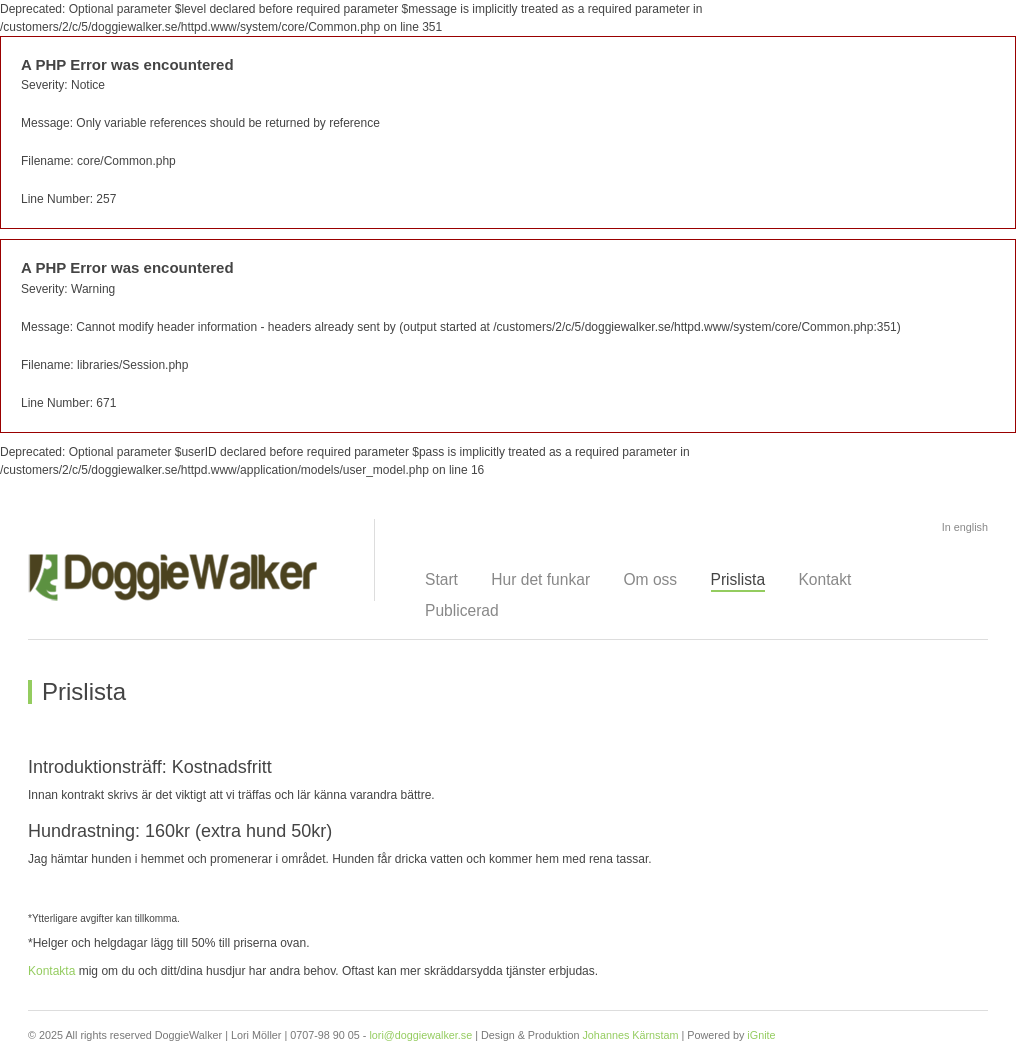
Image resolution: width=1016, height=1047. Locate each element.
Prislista (738, 579)
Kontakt (824, 579)
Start (441, 579)
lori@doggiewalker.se (420, 1035)
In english (965, 527)
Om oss (650, 579)
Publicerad (462, 610)
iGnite (761, 1035)
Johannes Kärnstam (630, 1035)
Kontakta (51, 971)
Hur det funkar (540, 579)
